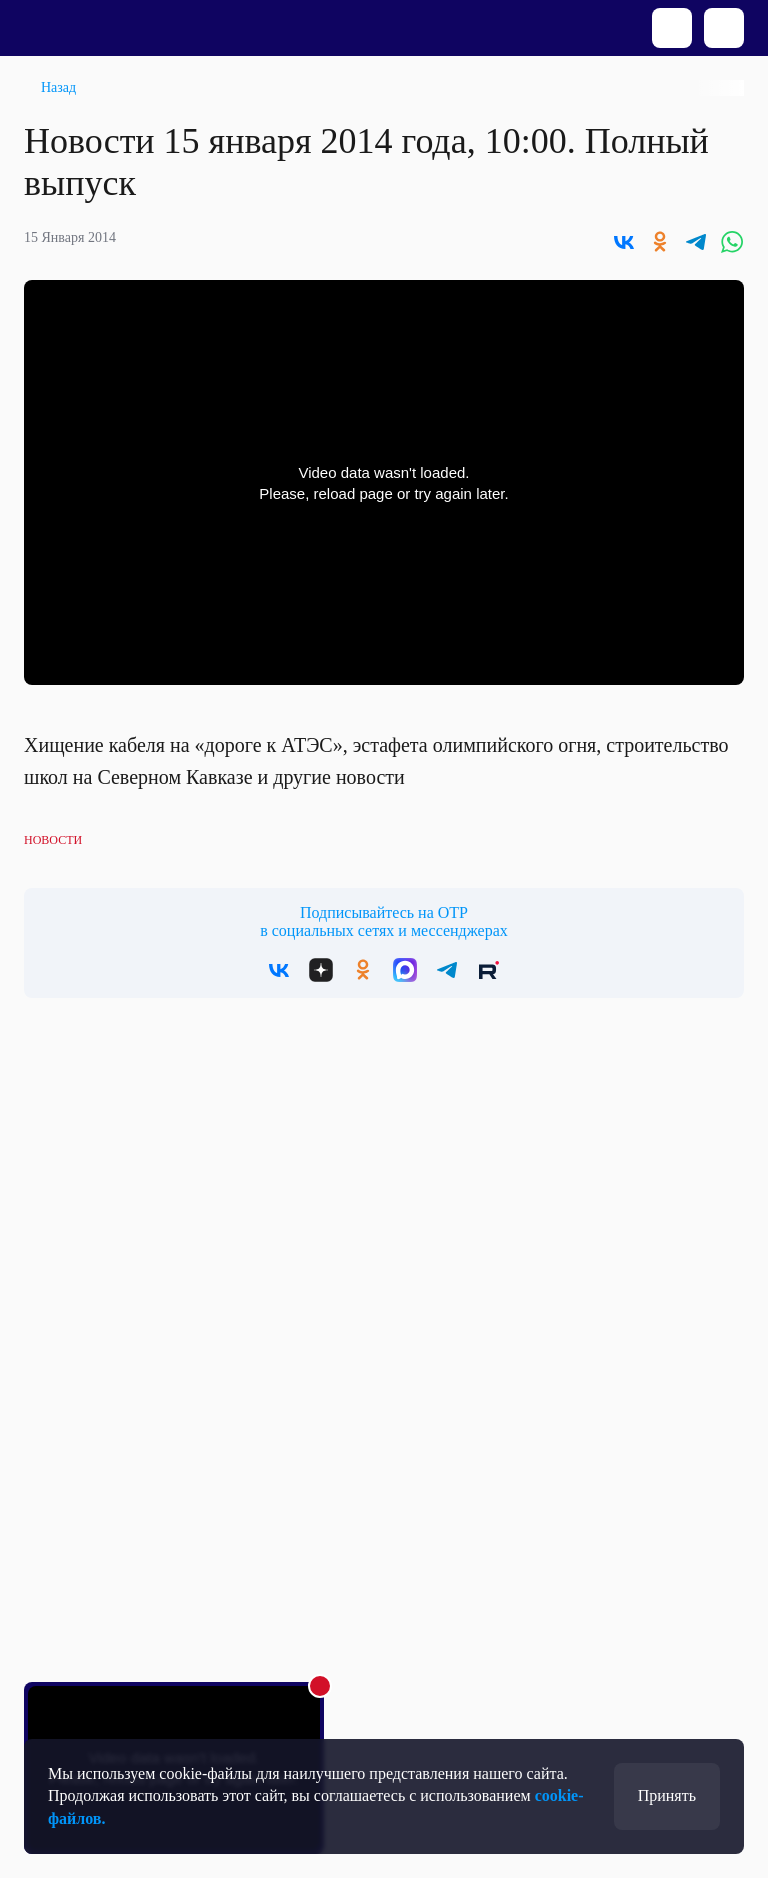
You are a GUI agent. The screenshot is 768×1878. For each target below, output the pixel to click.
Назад (58, 87)
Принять (667, 1795)
